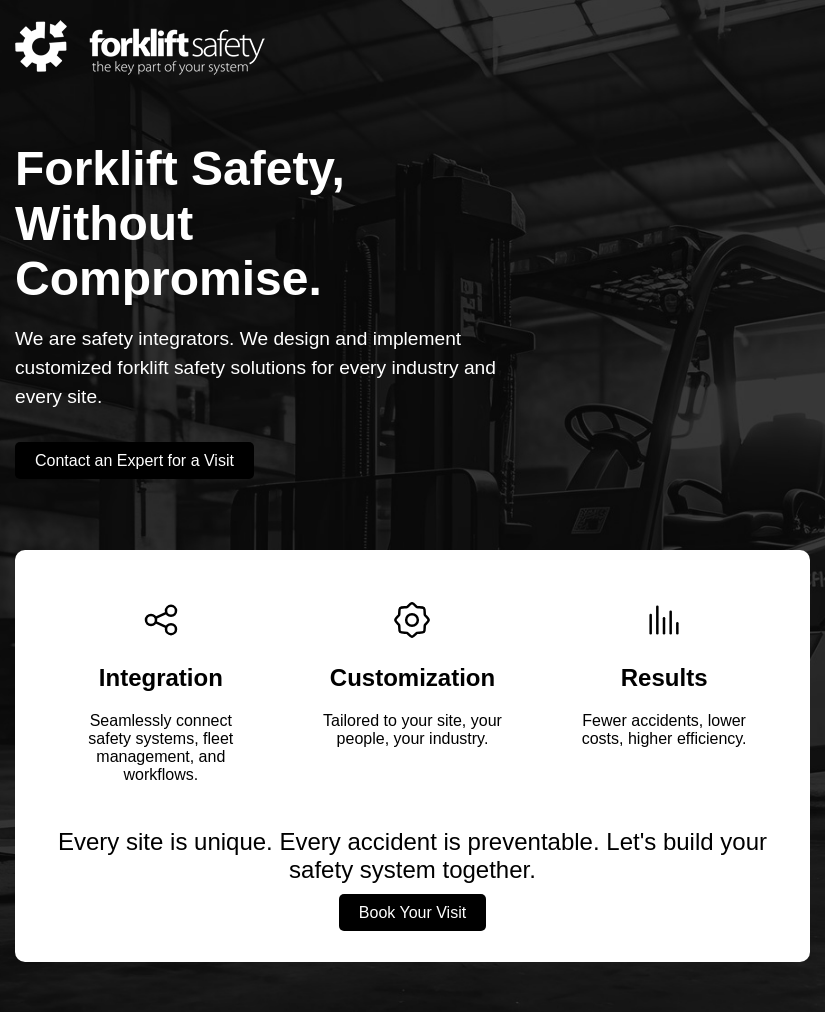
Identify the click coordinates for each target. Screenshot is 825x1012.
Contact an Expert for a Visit (134, 460)
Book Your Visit (412, 912)
